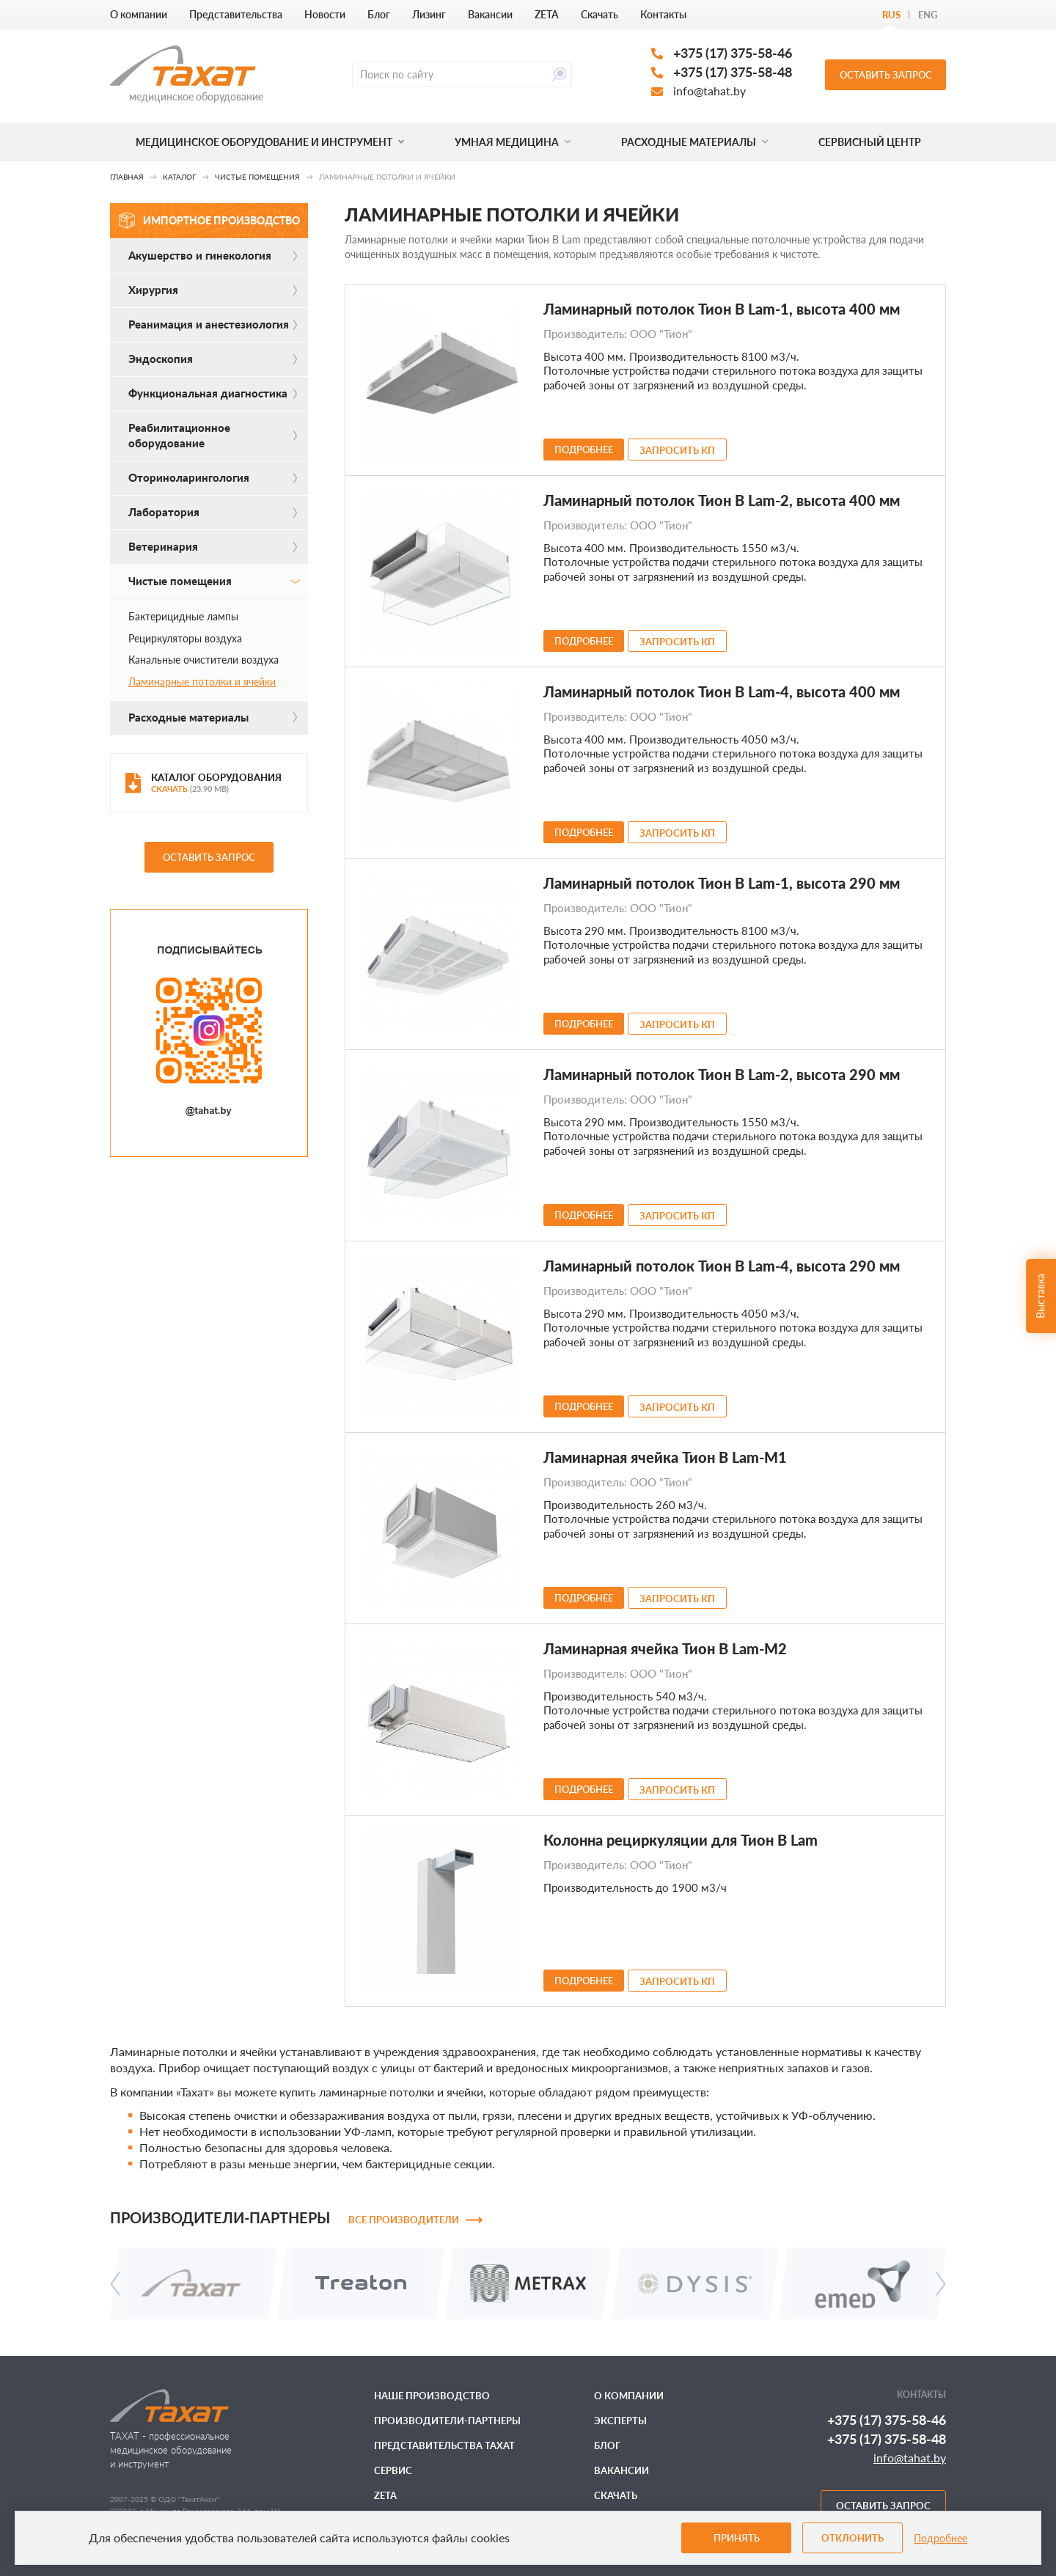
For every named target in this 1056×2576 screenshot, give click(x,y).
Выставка (1040, 1295)
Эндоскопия (212, 358)
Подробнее (940, 2538)
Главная (127, 176)
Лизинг (429, 14)
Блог (378, 14)
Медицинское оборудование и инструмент (270, 142)
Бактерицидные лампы (183, 616)
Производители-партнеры (447, 2420)
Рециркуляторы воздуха (185, 638)
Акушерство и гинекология (212, 255)
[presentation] (115, 2284)
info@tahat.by (709, 91)
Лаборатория (212, 511)
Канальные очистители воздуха (203, 659)
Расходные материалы (694, 142)
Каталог (179, 176)
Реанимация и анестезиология (212, 324)
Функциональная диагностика (212, 393)
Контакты (663, 14)
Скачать (599, 14)
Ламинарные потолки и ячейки (202, 681)
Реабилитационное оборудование (212, 435)
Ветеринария (212, 546)
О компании (138, 14)
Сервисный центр (869, 142)
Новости (324, 14)
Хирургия (212, 289)
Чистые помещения (257, 176)
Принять (737, 2538)
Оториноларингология (212, 477)
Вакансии (490, 14)
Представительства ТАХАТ (444, 2445)
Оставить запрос (886, 75)
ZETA (547, 14)
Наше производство (432, 2395)
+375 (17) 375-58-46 (732, 53)
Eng (927, 15)
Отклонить (852, 2538)
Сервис (393, 2470)
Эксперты (620, 2420)
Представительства (235, 14)
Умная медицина (513, 142)
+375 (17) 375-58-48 (732, 72)
